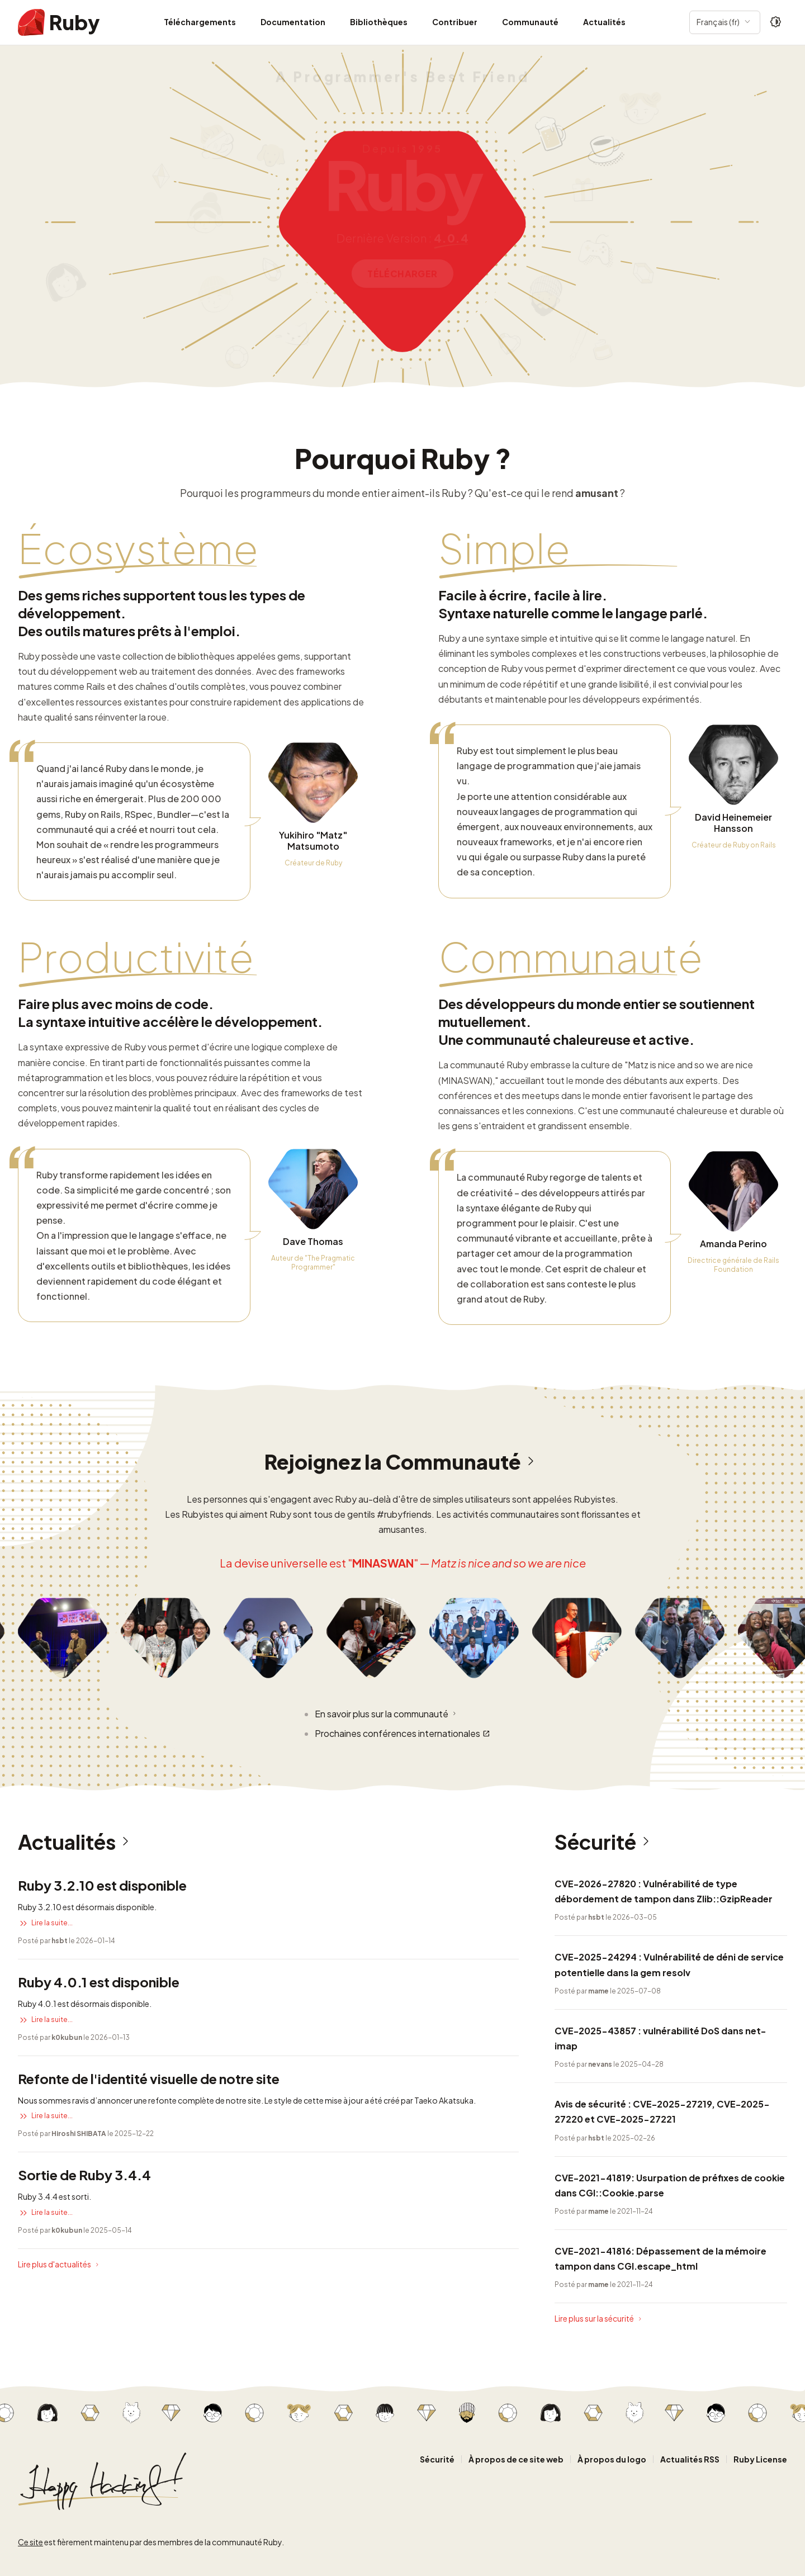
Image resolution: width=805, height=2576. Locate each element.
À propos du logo (611, 2459)
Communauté (530, 22)
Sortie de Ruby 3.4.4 (84, 2174)
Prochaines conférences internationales (402, 1733)
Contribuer (454, 22)
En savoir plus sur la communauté (386, 1713)
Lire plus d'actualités (59, 2264)
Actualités (604, 22)
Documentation (293, 22)
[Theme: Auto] (776, 22)
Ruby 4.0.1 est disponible (98, 1981)
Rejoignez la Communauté (402, 1462)
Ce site (30, 2542)
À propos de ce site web (516, 2459)
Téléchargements (200, 22)
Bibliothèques (379, 22)
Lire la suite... (45, 1923)
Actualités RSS (689, 2459)
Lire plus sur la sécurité (599, 2319)
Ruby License (760, 2459)
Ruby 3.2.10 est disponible (102, 1885)
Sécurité (605, 1842)
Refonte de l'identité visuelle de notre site (149, 2078)
